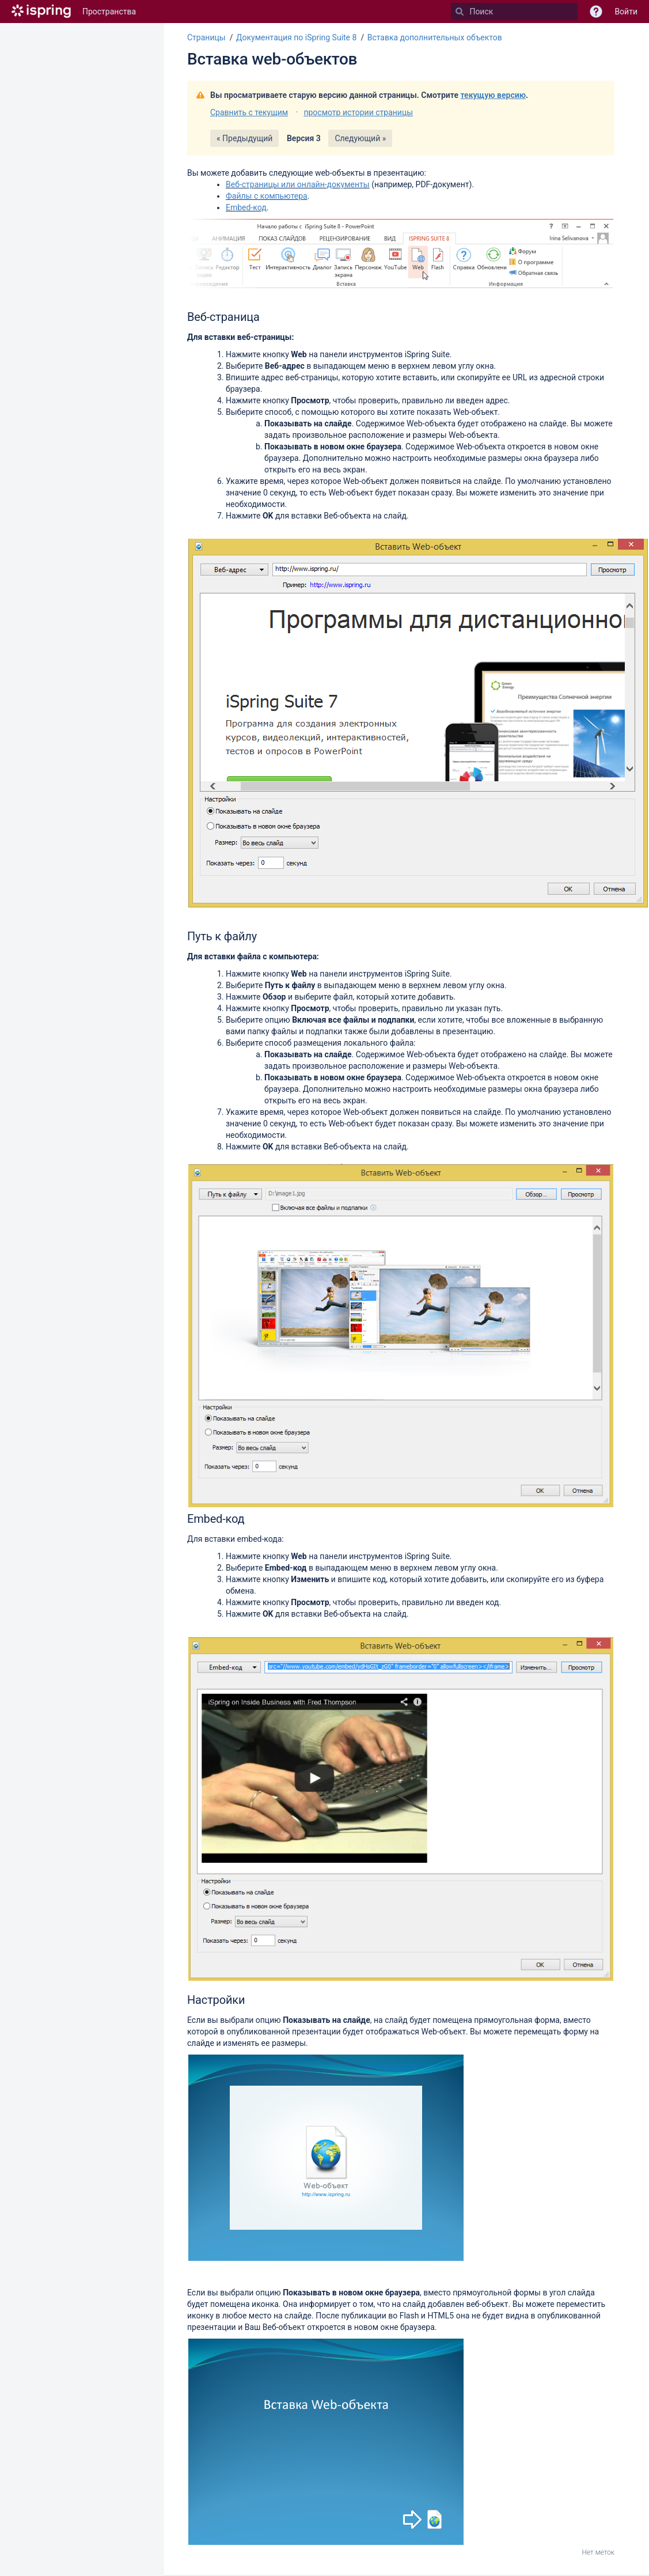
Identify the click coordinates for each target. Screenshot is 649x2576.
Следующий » (360, 138)
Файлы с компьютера (267, 196)
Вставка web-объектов (272, 59)
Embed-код (246, 207)
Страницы (206, 37)
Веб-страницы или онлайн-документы (298, 184)
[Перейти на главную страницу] (41, 11)
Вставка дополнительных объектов (434, 37)
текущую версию (493, 95)
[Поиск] (459, 11)
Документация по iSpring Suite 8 (296, 37)
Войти (625, 11)
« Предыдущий (244, 138)
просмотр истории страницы (358, 112)
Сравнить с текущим (249, 112)
